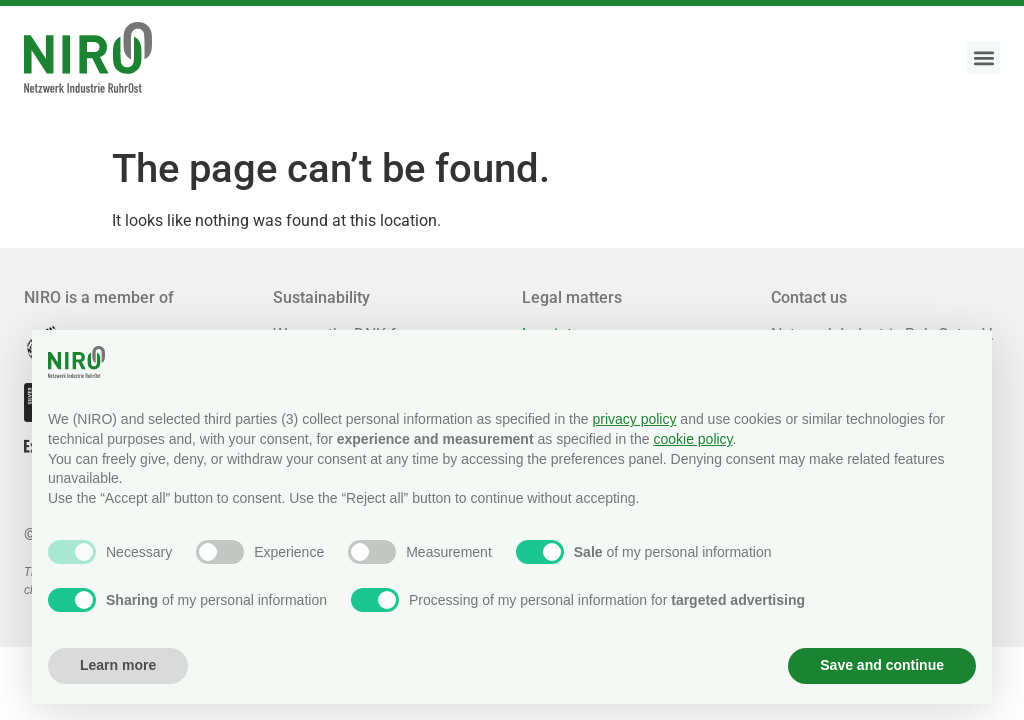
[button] (983, 57)
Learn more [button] (118, 665)
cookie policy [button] (692, 439)
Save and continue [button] (882, 665)
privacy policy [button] (634, 419)
